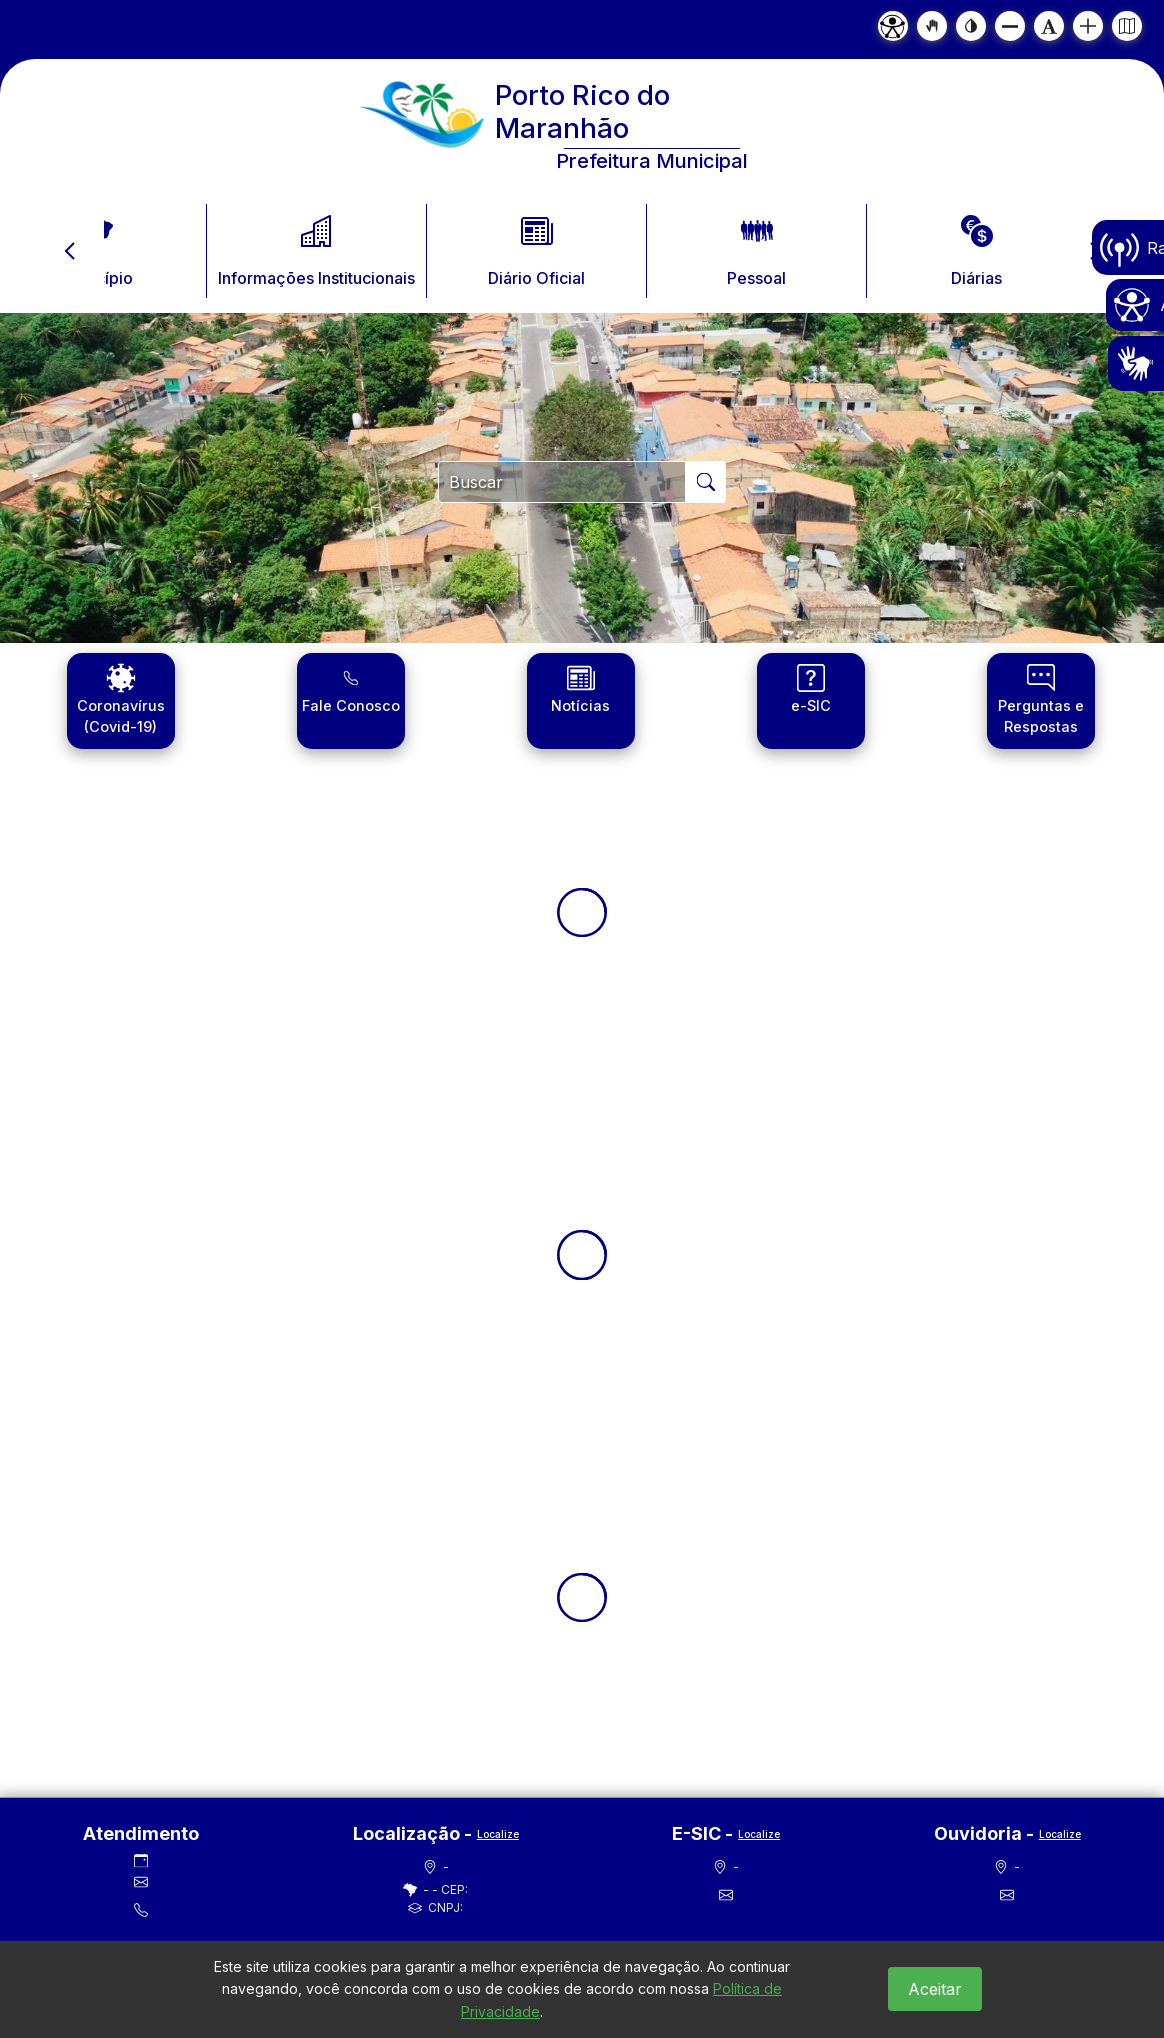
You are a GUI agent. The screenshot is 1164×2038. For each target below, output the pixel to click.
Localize (498, 1834)
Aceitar (935, 1989)
